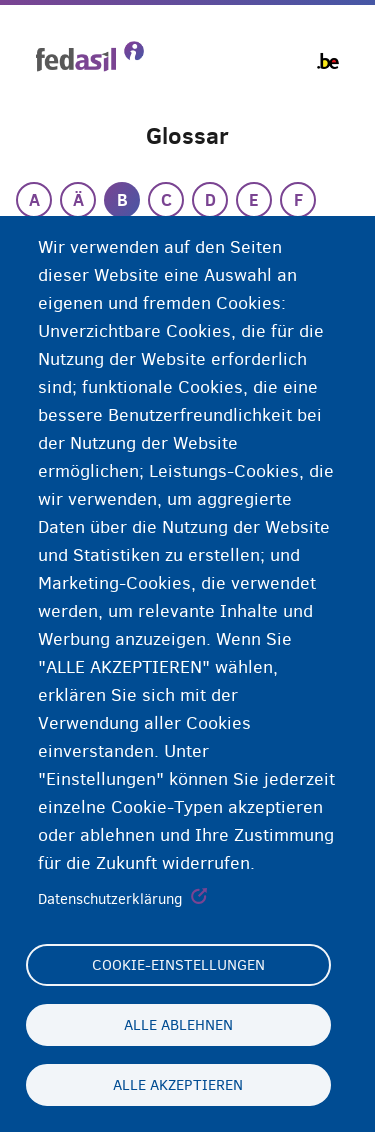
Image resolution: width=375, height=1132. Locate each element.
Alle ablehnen (178, 1025)
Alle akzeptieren (178, 1085)
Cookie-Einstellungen (178, 965)
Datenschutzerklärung (110, 899)
